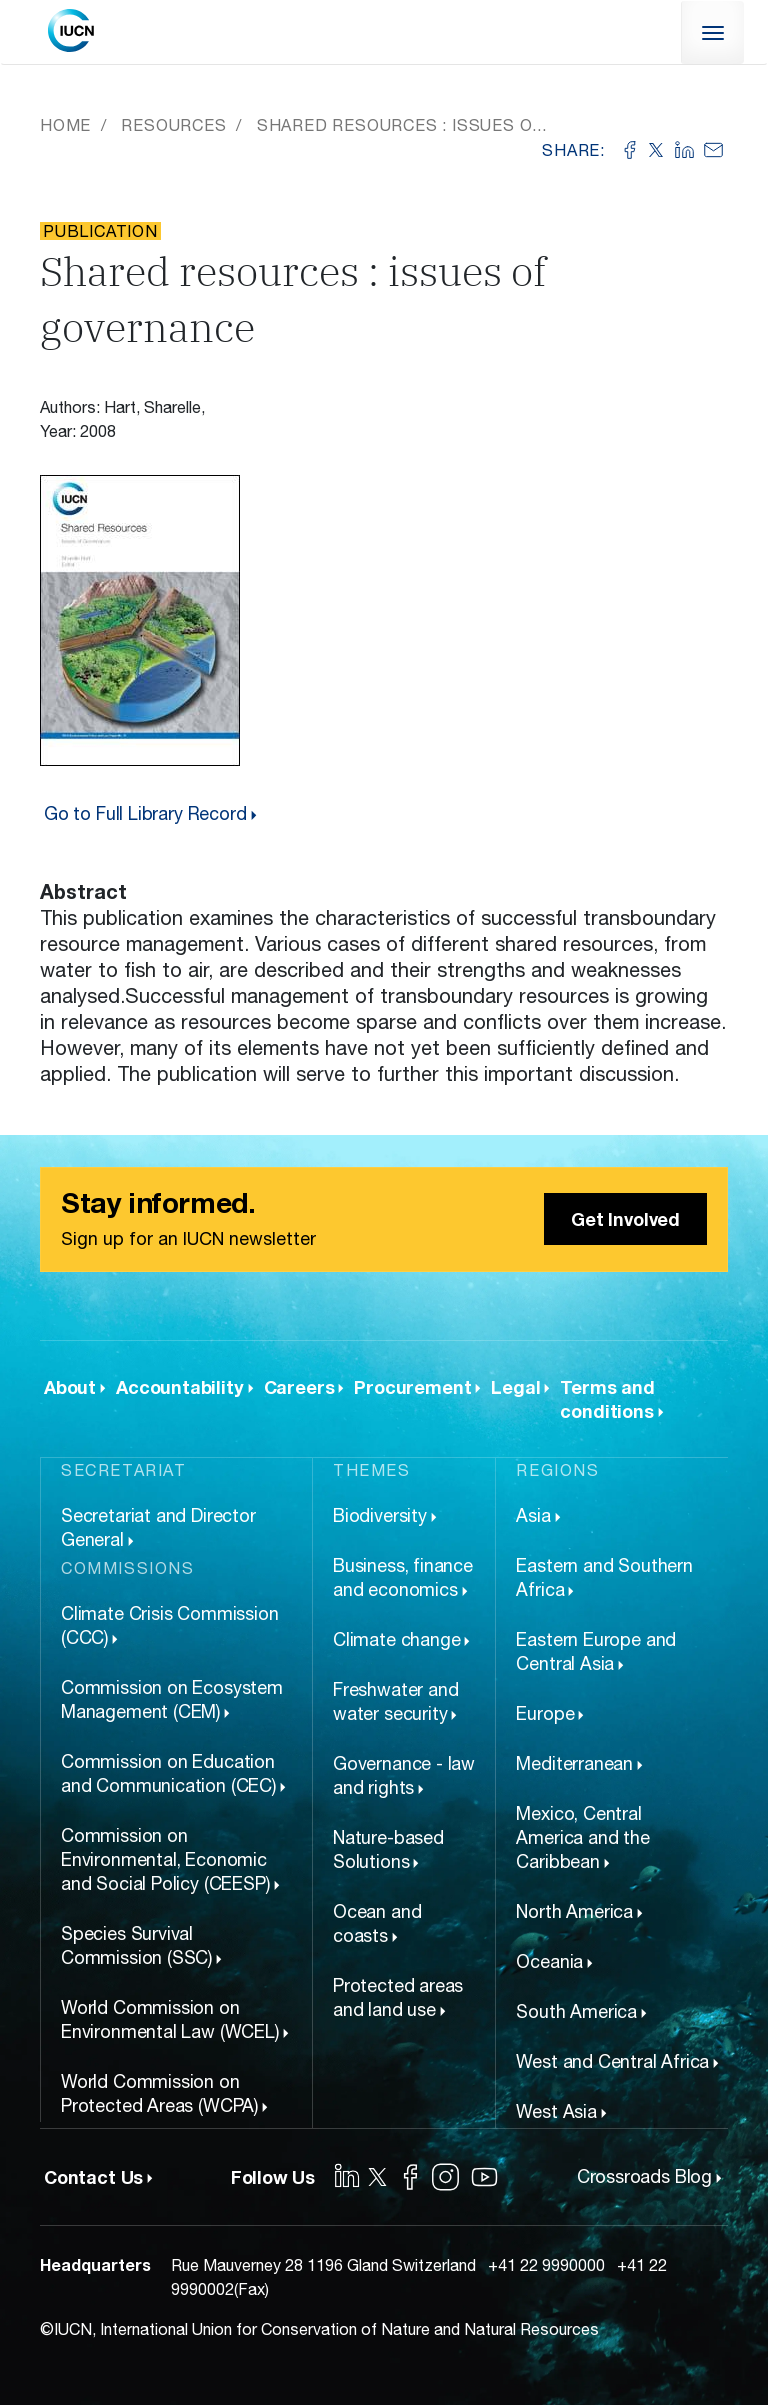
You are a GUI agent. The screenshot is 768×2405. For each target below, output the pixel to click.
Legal (515, 1387)
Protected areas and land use (398, 1997)
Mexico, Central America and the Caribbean (582, 1837)
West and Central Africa (612, 2061)
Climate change (396, 1639)
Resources (173, 125)
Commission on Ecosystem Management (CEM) (172, 1699)
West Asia (556, 2111)
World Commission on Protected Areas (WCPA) (159, 2093)
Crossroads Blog (644, 2176)
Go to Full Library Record (145, 813)
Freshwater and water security (395, 1701)
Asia (533, 1515)
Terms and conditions (607, 1399)
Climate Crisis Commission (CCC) (170, 1625)
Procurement (412, 1387)
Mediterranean (574, 1763)
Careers (299, 1387)
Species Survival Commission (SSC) (136, 1945)
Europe (545, 1713)
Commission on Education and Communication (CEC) (168, 1773)
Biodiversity (380, 1515)
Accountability (179, 1387)
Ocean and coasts (377, 1923)
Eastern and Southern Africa (604, 1577)
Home (65, 125)
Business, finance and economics (403, 1577)
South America (576, 2011)
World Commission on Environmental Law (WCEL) (170, 2019)
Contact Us (93, 2177)
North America (574, 1911)
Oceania (549, 1961)
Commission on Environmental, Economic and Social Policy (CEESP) (165, 1859)
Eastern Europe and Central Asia (596, 1651)
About (70, 1387)
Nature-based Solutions (388, 1849)
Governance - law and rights (404, 1775)
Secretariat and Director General (158, 1527)
